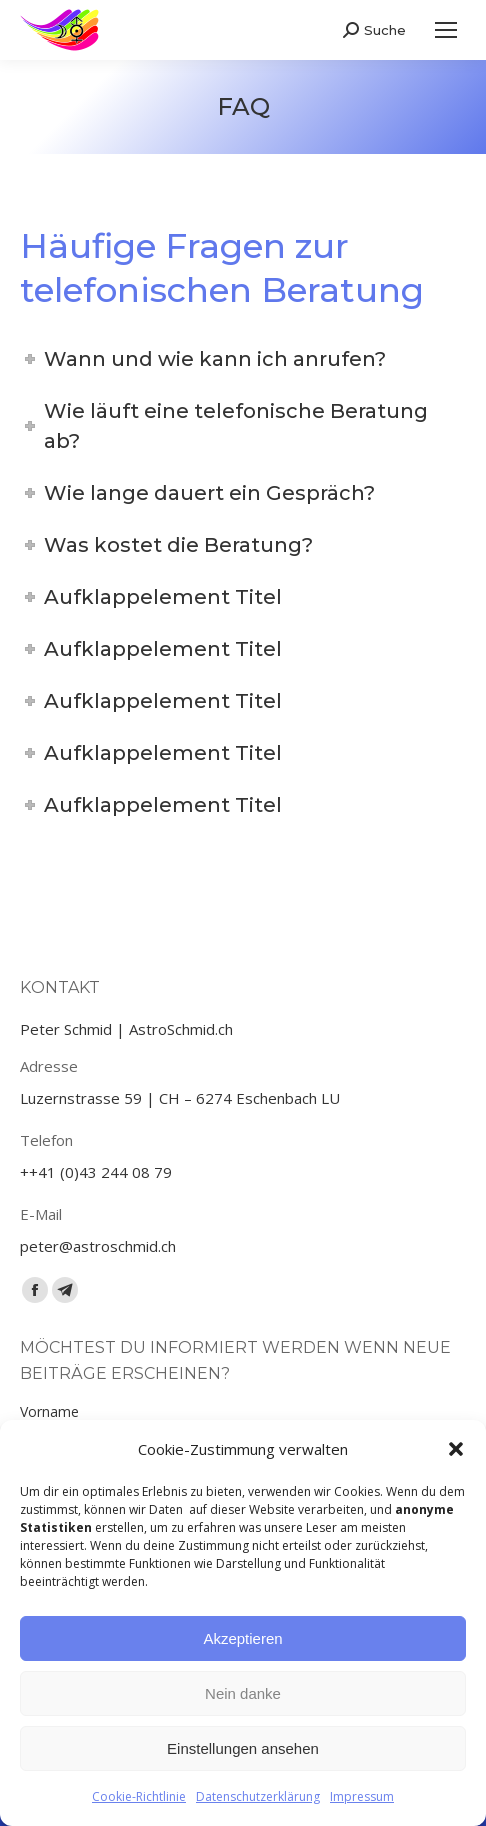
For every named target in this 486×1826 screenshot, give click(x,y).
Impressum (362, 1796)
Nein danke (243, 1693)
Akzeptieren (242, 1638)
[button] (456, 1449)
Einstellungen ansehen (243, 1748)
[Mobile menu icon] (446, 30)
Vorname (49, 1411)
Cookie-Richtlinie (139, 1796)
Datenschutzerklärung (258, 1796)
